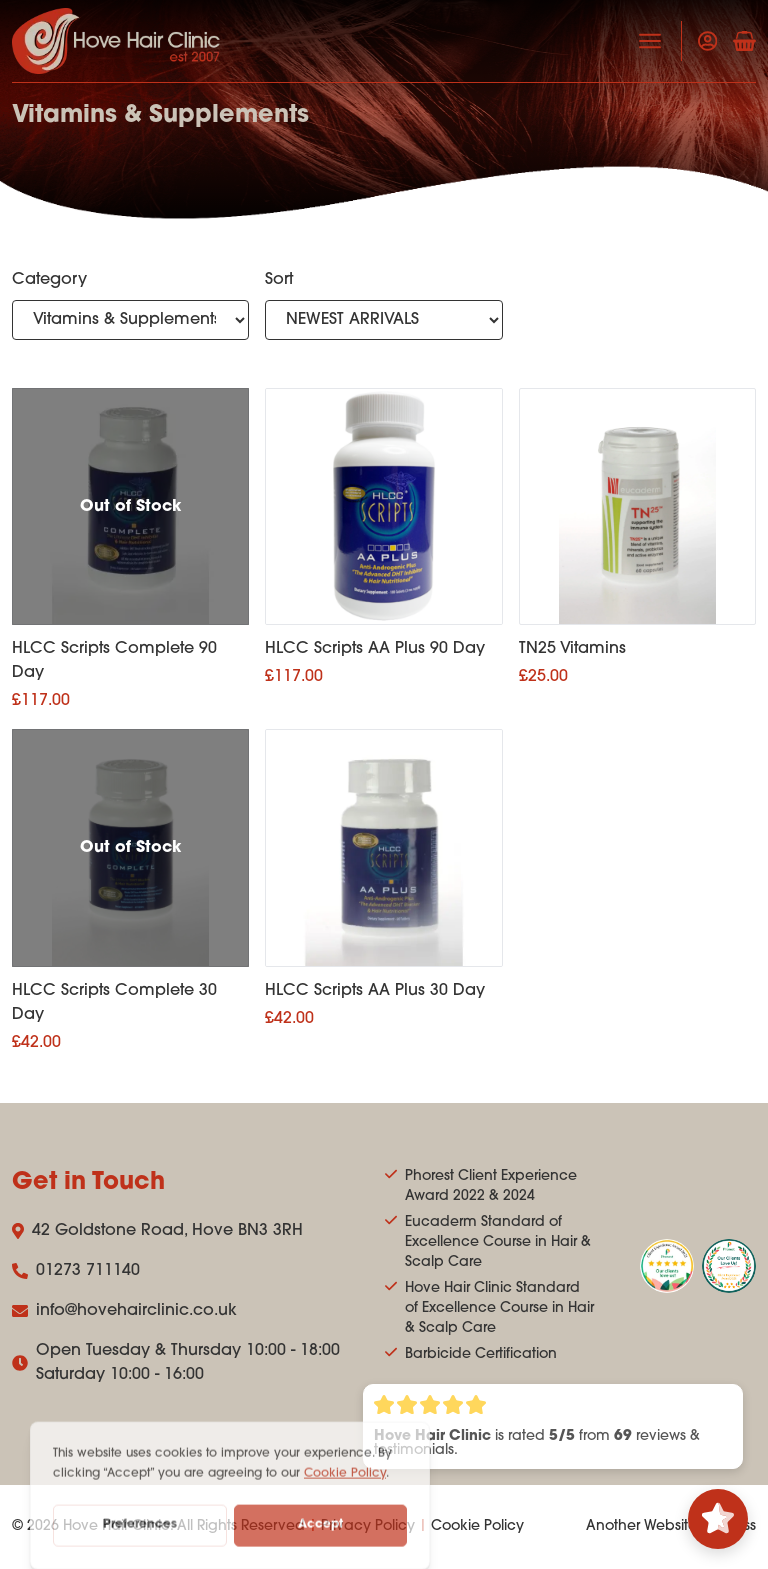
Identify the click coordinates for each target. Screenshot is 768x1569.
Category (49, 280)
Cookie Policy (477, 1526)
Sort (279, 280)
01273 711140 (76, 1271)
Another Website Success (671, 1526)
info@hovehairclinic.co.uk (124, 1311)
